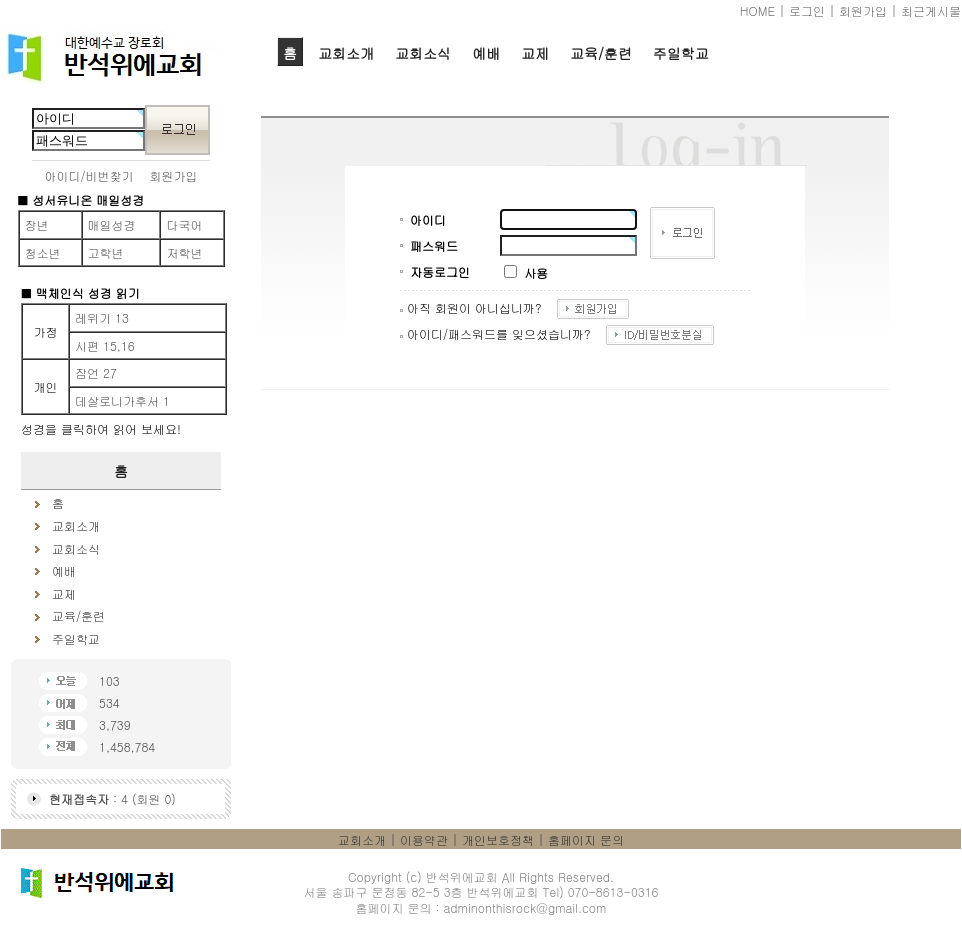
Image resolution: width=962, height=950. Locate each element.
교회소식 (423, 53)
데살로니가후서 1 (122, 400)
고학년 (106, 252)
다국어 (184, 224)
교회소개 (346, 53)
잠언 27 (96, 372)
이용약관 (424, 839)
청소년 (43, 252)
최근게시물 (931, 10)
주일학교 (681, 53)
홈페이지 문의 (586, 839)
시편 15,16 (105, 345)
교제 (535, 53)
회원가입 (863, 10)
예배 (486, 53)
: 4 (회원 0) (112, 798)
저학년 (184, 252)
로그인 (807, 10)
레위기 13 (102, 317)
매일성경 (112, 224)
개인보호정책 (498, 839)
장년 (37, 224)
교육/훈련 (601, 53)
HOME (757, 10)
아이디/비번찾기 (89, 175)
